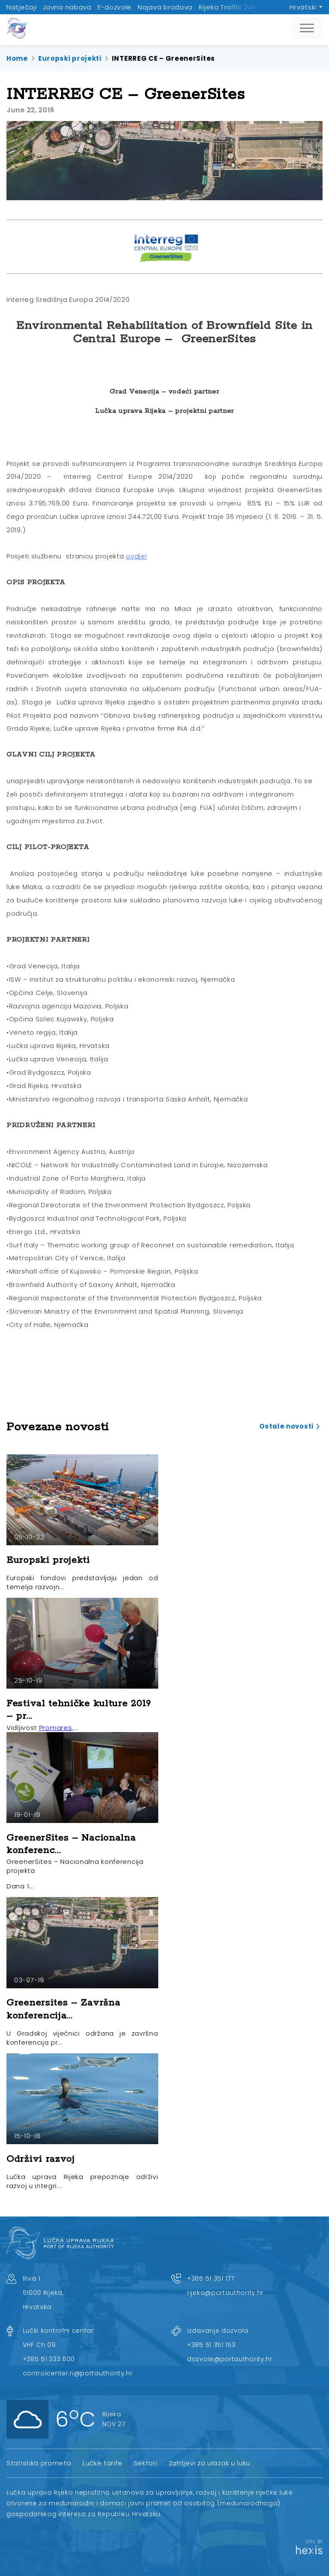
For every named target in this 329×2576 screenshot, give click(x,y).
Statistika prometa (38, 2463)
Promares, (56, 1727)
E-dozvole (115, 7)
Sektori (145, 2463)
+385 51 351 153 (211, 2344)
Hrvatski (303, 7)
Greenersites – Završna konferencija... (63, 2009)
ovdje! (136, 556)
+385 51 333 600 (49, 2359)
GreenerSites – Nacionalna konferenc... (71, 1844)
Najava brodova (165, 7)
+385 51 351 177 (210, 2278)
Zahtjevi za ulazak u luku (210, 2463)
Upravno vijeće (288, 7)
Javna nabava (67, 7)
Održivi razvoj (40, 2159)
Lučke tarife (102, 2463)
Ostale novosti (286, 1426)
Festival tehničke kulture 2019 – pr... (78, 1710)
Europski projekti (69, 58)
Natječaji (21, 7)
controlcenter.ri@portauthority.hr (78, 2373)
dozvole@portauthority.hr (230, 2359)
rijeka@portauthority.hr (225, 2292)
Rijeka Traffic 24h (227, 7)
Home (17, 58)
